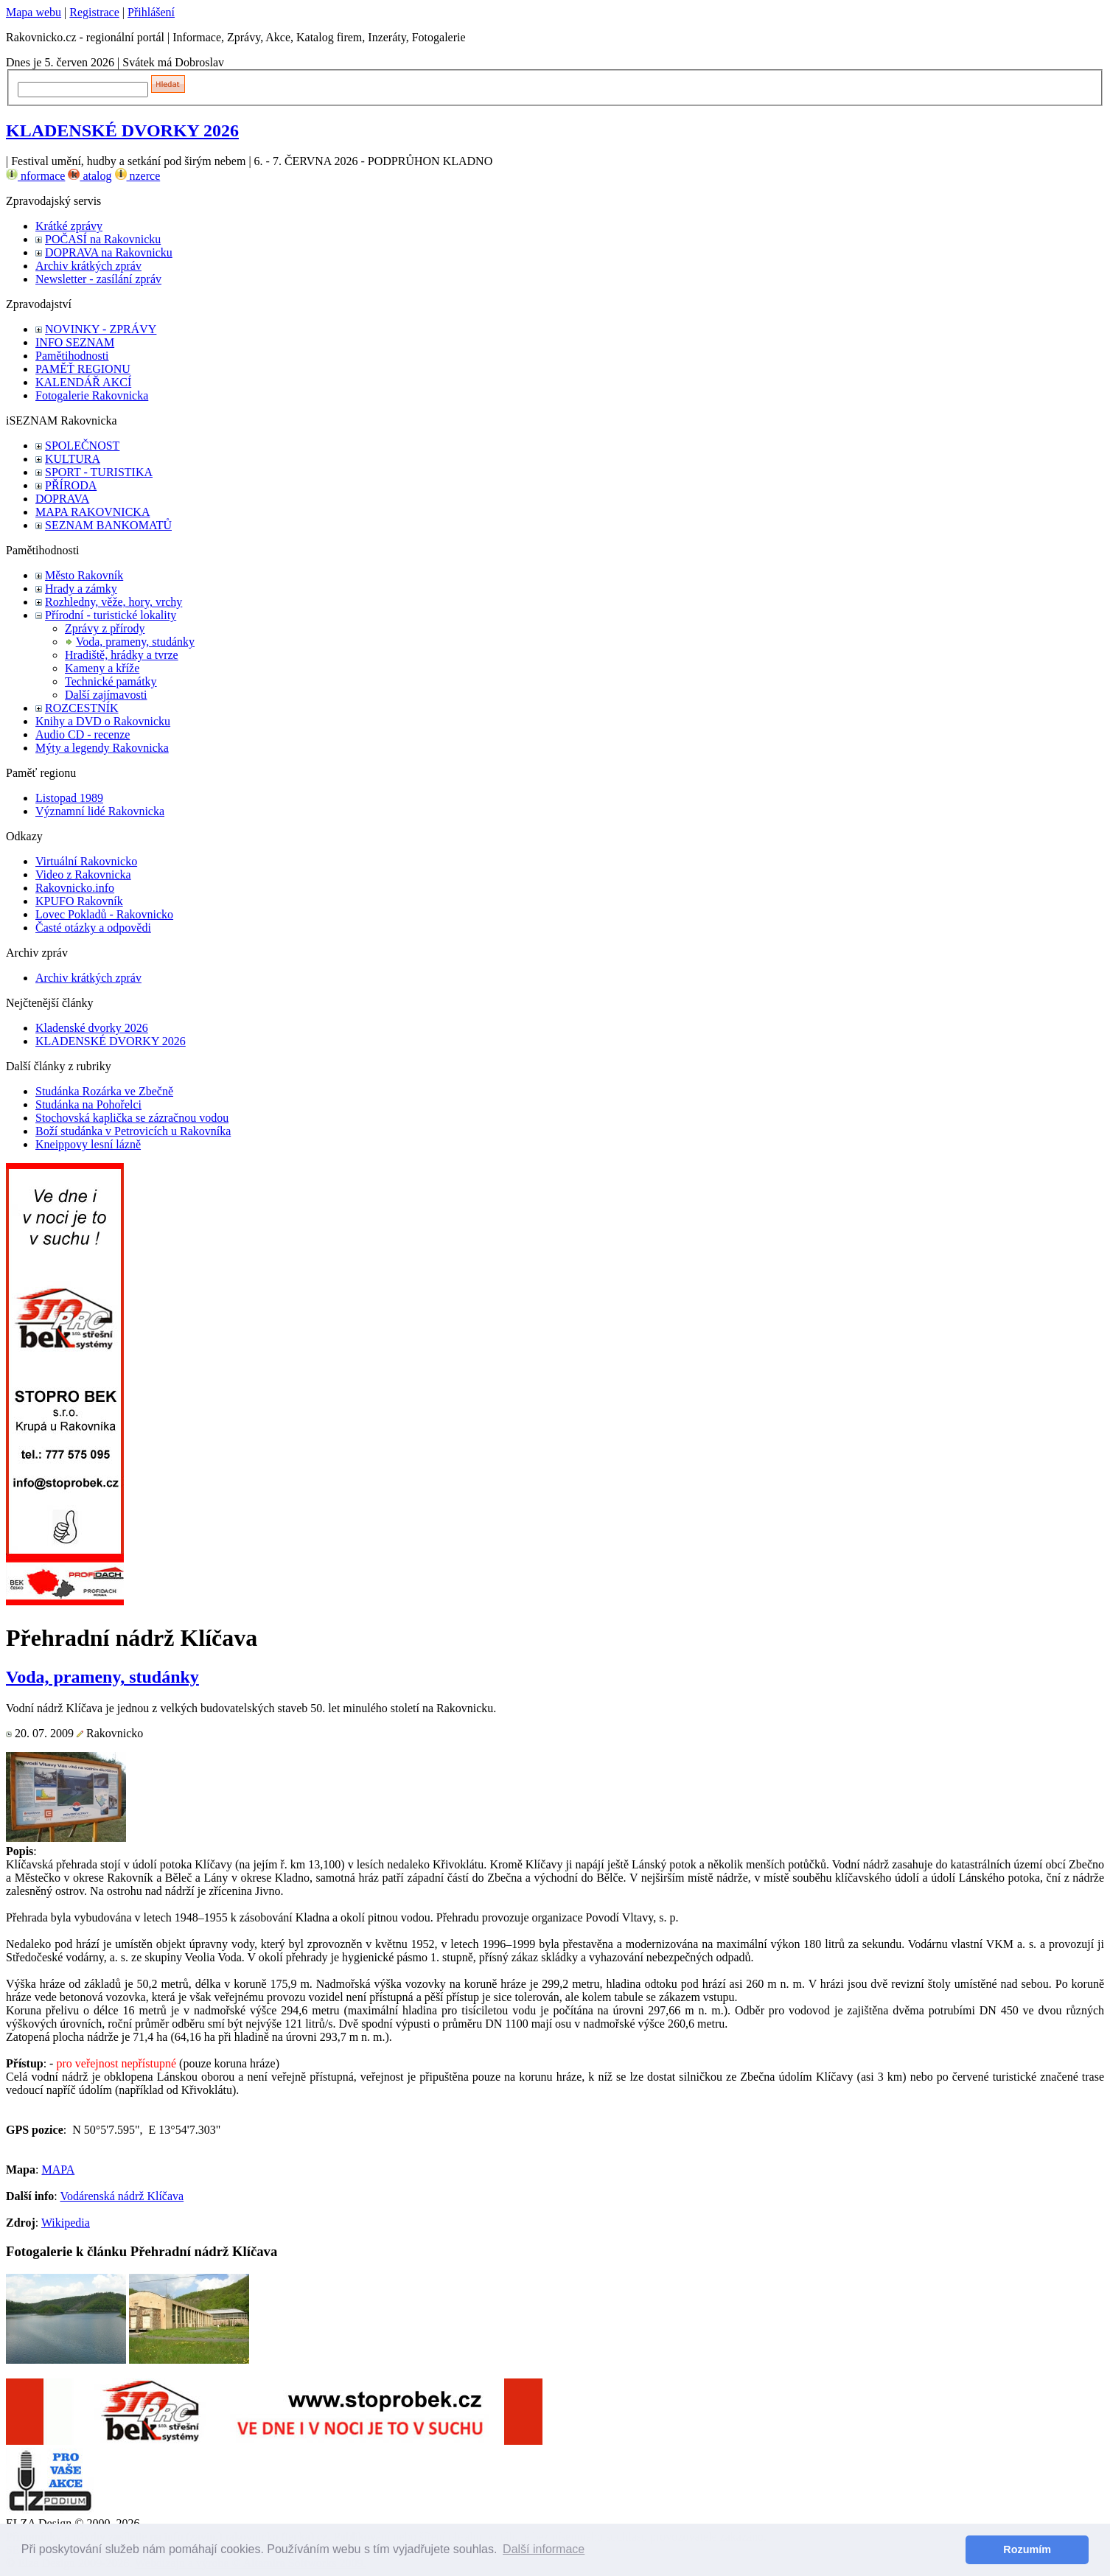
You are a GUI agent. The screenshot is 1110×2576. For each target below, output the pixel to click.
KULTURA (72, 459)
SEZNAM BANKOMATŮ (108, 525)
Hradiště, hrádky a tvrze (121, 655)
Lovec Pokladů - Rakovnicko (104, 914)
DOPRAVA (62, 498)
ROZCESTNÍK (82, 708)
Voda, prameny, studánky (135, 641)
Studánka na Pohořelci (88, 1104)
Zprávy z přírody (104, 628)
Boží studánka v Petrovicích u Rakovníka (133, 1131)
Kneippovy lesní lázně (88, 1144)
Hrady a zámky (81, 588)
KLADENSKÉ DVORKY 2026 (122, 130)
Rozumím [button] (1027, 2549)
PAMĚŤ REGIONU (82, 369)
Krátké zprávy (68, 226)
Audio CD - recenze (82, 734)
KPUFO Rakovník (79, 901)
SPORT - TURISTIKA (99, 472)
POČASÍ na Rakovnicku (103, 239)
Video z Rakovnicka (83, 874)
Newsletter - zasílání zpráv (98, 279)
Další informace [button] (543, 2549)
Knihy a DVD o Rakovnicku (102, 721)
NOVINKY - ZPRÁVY (100, 329)
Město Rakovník (84, 575)
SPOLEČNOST (82, 445)
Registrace (94, 12)
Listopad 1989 (69, 798)
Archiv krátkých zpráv (88, 265)
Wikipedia (65, 2222)
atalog (89, 176)
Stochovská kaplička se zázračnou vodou (131, 1117)
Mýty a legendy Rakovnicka (102, 747)
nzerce (138, 176)
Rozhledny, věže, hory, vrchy (113, 602)
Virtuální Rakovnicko (86, 861)
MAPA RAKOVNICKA (92, 512)
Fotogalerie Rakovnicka (91, 395)
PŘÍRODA (71, 485)
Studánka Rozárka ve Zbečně (104, 1091)
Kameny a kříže (102, 668)
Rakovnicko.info (74, 888)
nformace (35, 176)
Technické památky (111, 681)
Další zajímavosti (106, 694)
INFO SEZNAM (74, 342)
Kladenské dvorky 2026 (91, 1028)
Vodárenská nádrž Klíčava (122, 2196)
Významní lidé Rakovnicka (99, 811)
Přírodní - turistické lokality (110, 615)
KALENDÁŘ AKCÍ (83, 382)
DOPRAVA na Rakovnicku (108, 252)
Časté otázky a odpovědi (93, 927)
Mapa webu (33, 12)
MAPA (57, 2169)
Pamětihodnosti (72, 355)
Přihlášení (151, 12)
